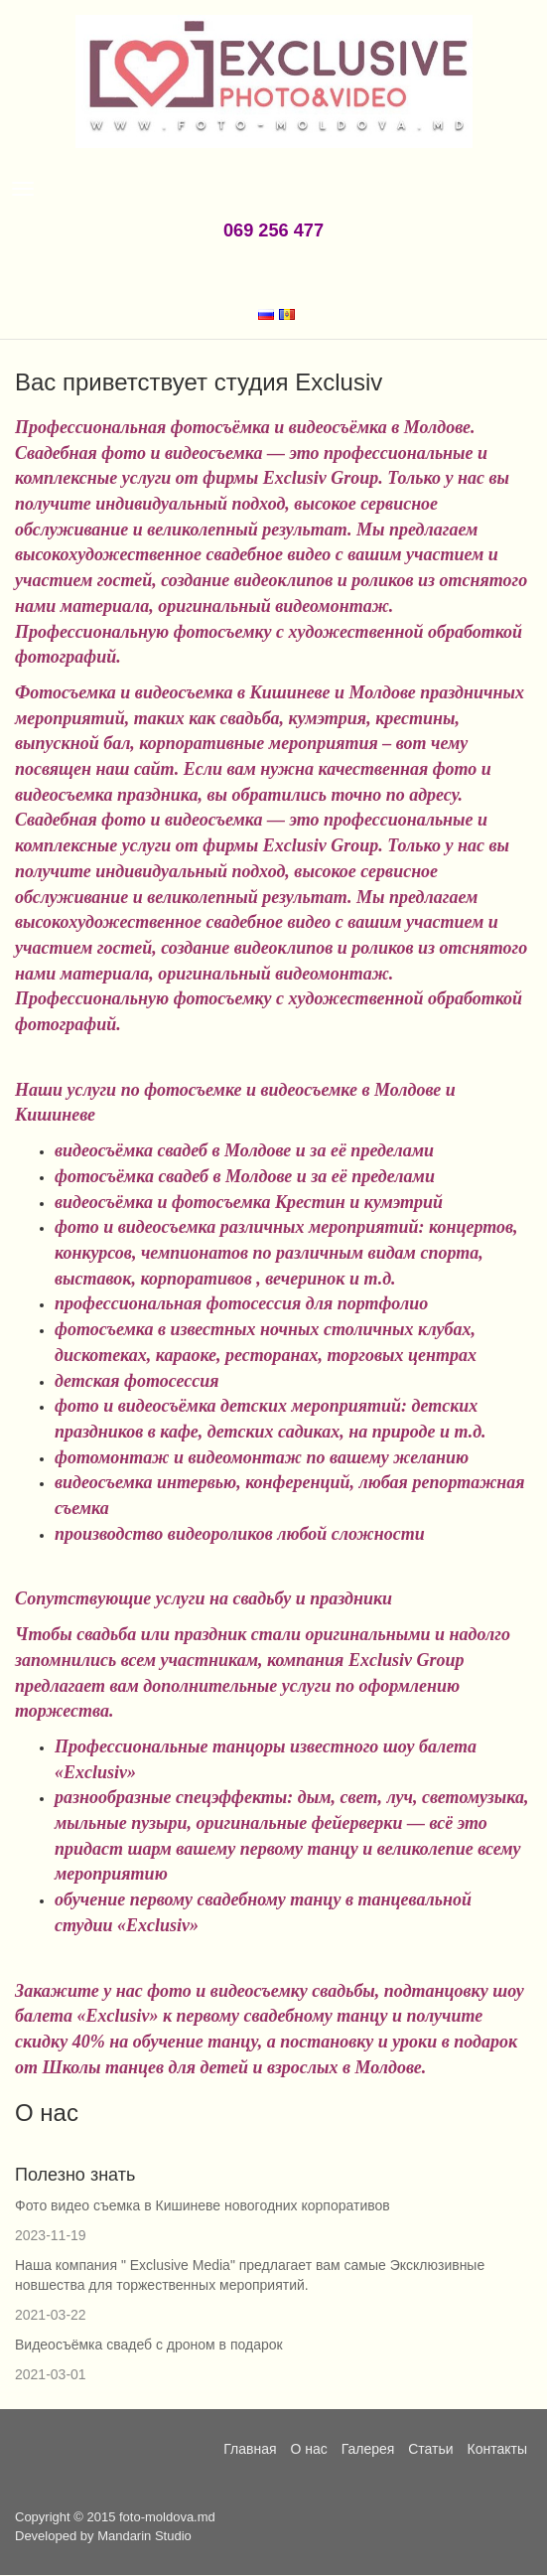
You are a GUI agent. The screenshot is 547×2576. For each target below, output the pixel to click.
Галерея (368, 2449)
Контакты (497, 2449)
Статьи (430, 2449)
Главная (249, 2449)
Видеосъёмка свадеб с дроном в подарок (149, 2344)
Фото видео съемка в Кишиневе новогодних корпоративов (202, 2205)
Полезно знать (75, 2175)
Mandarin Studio (144, 2535)
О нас (308, 2449)
